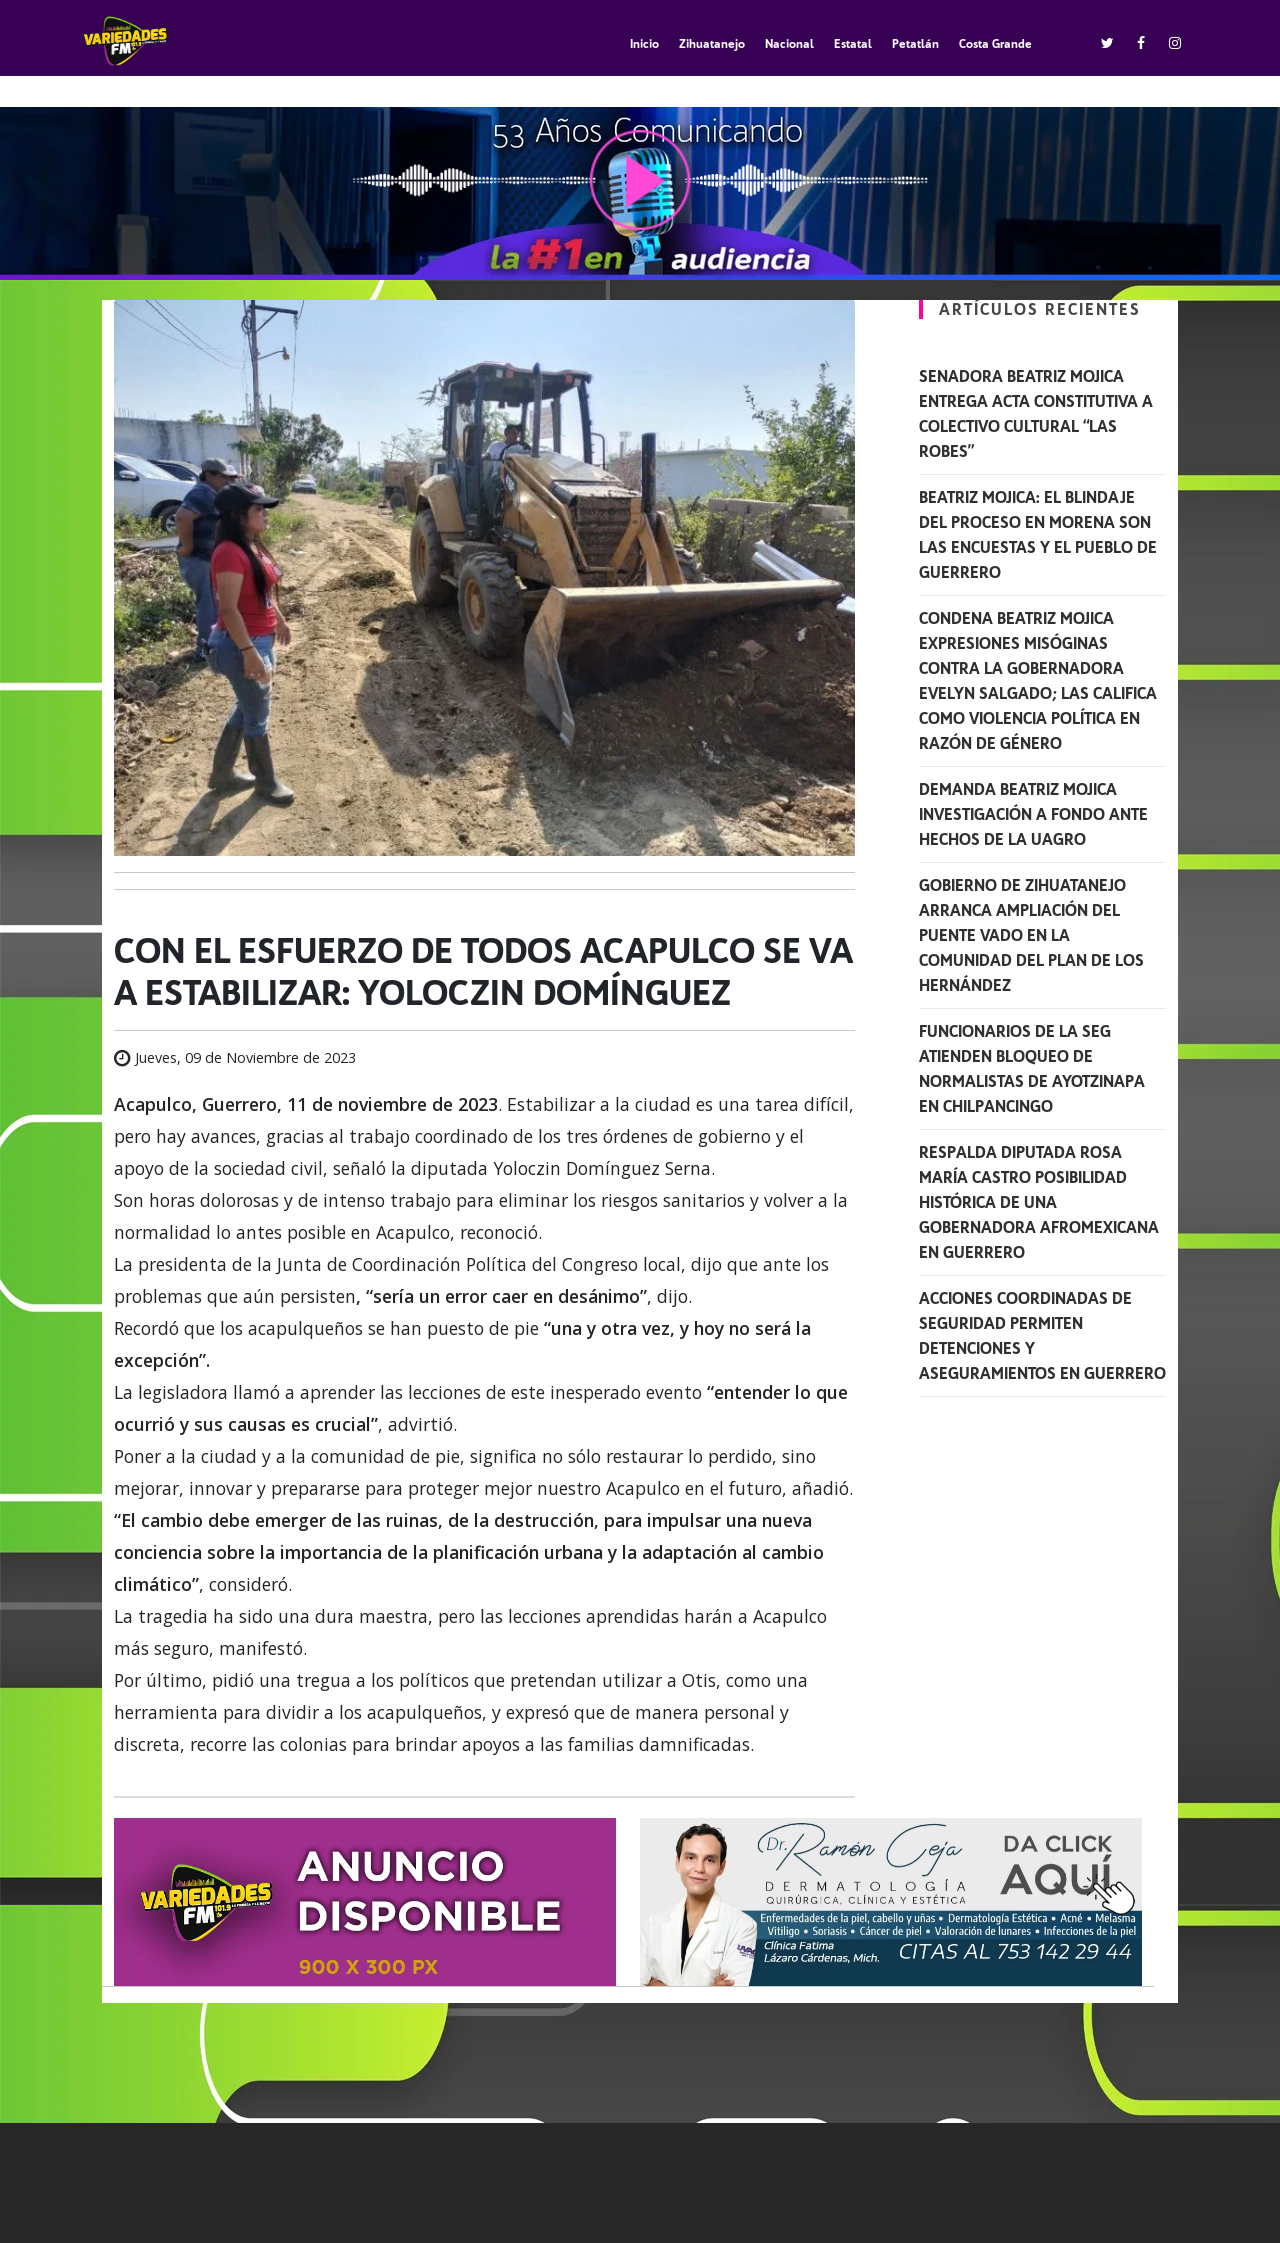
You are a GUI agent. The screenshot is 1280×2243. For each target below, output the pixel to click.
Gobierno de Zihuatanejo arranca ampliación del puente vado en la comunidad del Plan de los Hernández (1031, 935)
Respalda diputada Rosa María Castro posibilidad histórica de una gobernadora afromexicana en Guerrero (1039, 1202)
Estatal (853, 44)
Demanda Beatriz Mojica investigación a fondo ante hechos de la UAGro (1033, 814)
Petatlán (915, 44)
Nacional (789, 44)
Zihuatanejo (712, 44)
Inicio (644, 44)
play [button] (640, 180)
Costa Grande (995, 44)
